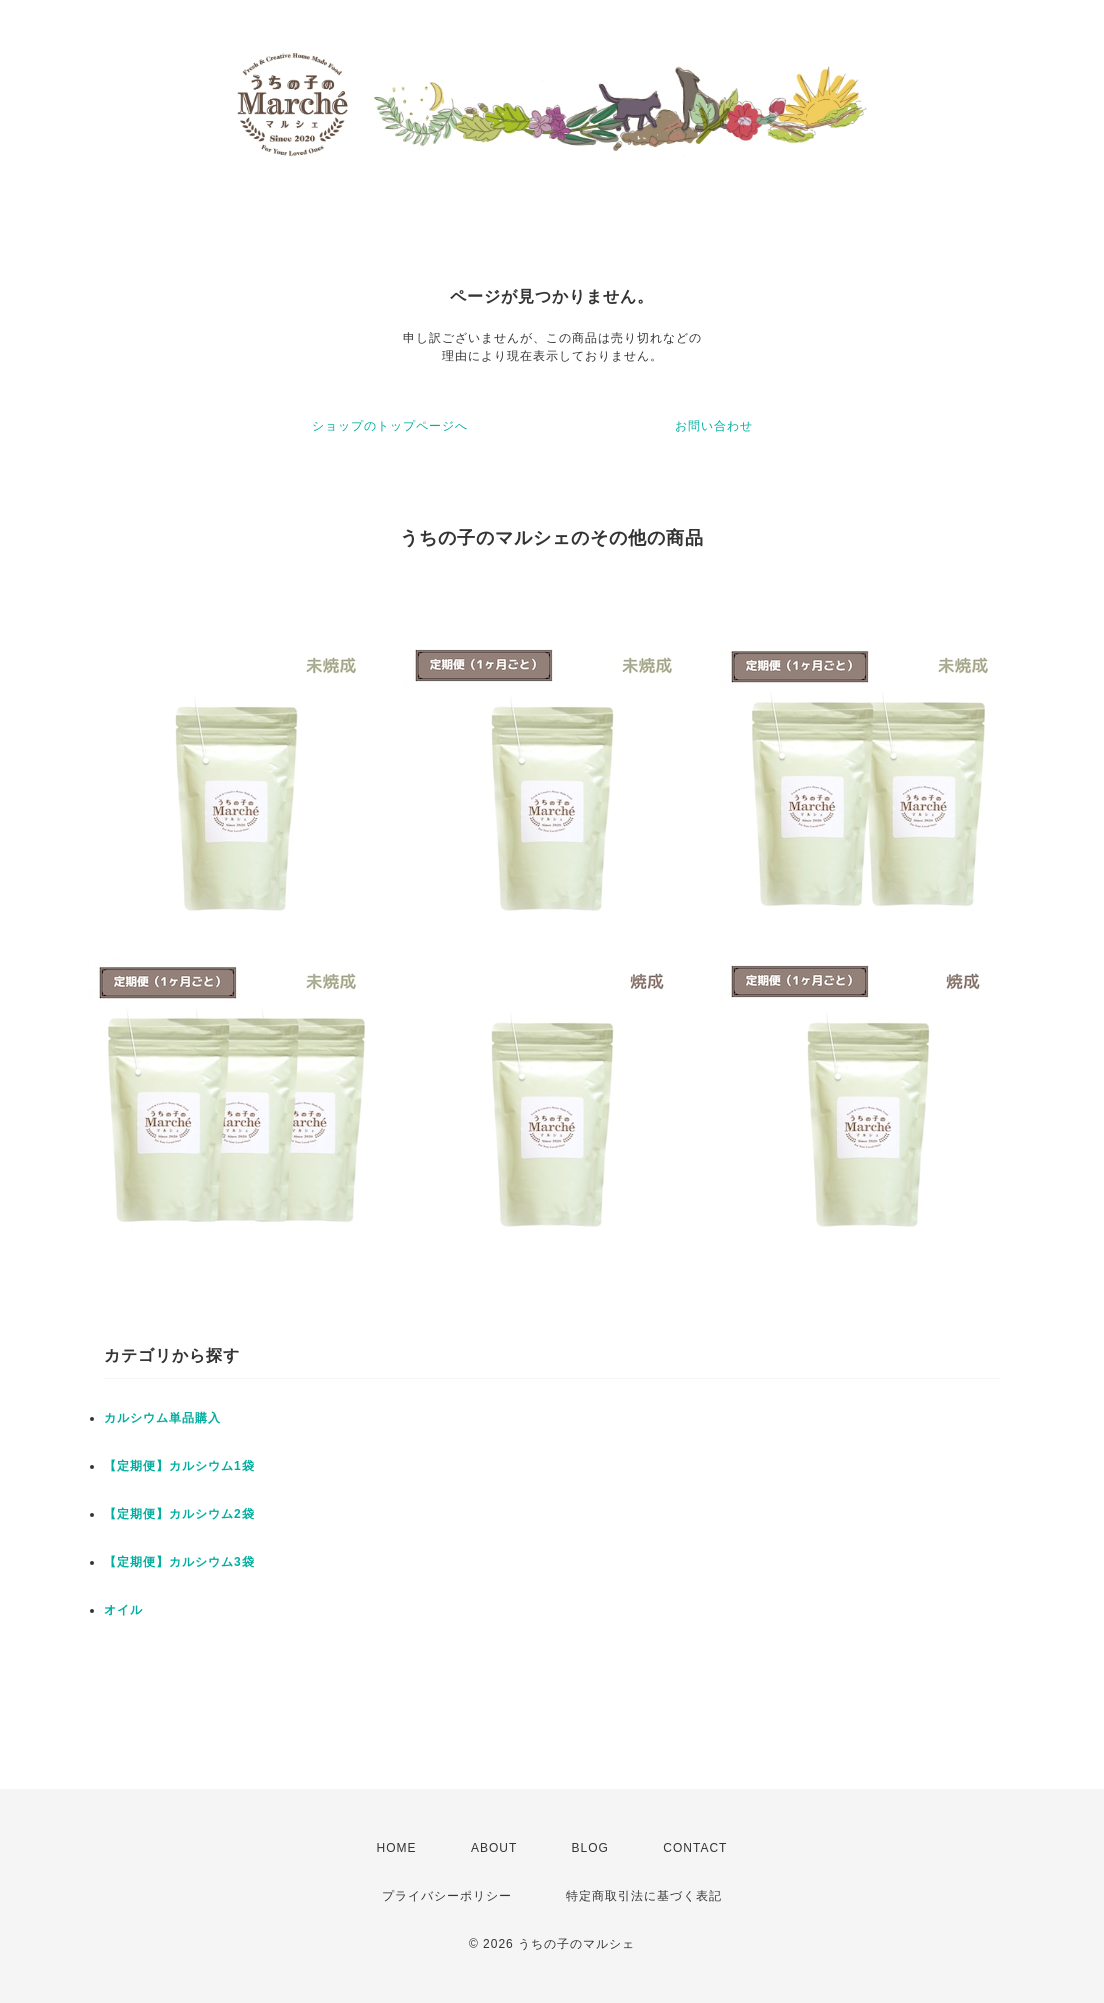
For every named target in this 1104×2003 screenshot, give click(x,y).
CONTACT (695, 1848)
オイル (123, 1610)
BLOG (590, 1848)
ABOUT (494, 1848)
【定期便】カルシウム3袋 (179, 1562)
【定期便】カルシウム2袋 (179, 1514)
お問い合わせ (714, 426)
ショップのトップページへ (390, 426)
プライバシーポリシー (447, 1896)
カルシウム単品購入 (162, 1418)
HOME (397, 1848)
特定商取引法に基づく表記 (644, 1896)
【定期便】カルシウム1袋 (179, 1466)
